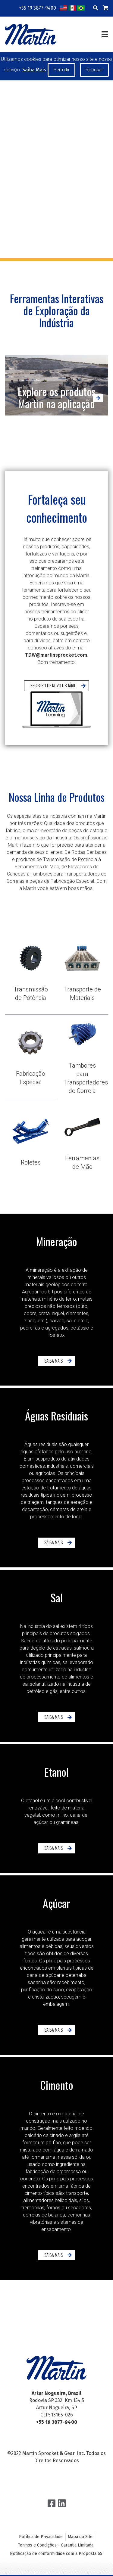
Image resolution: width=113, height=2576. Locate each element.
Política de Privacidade (41, 2536)
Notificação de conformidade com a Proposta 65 (56, 2553)
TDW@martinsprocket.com (56, 678)
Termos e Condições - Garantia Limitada (55, 2545)
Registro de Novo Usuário (53, 709)
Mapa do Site (80, 2536)
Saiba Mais (30, 1361)
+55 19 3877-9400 (37, 8)
